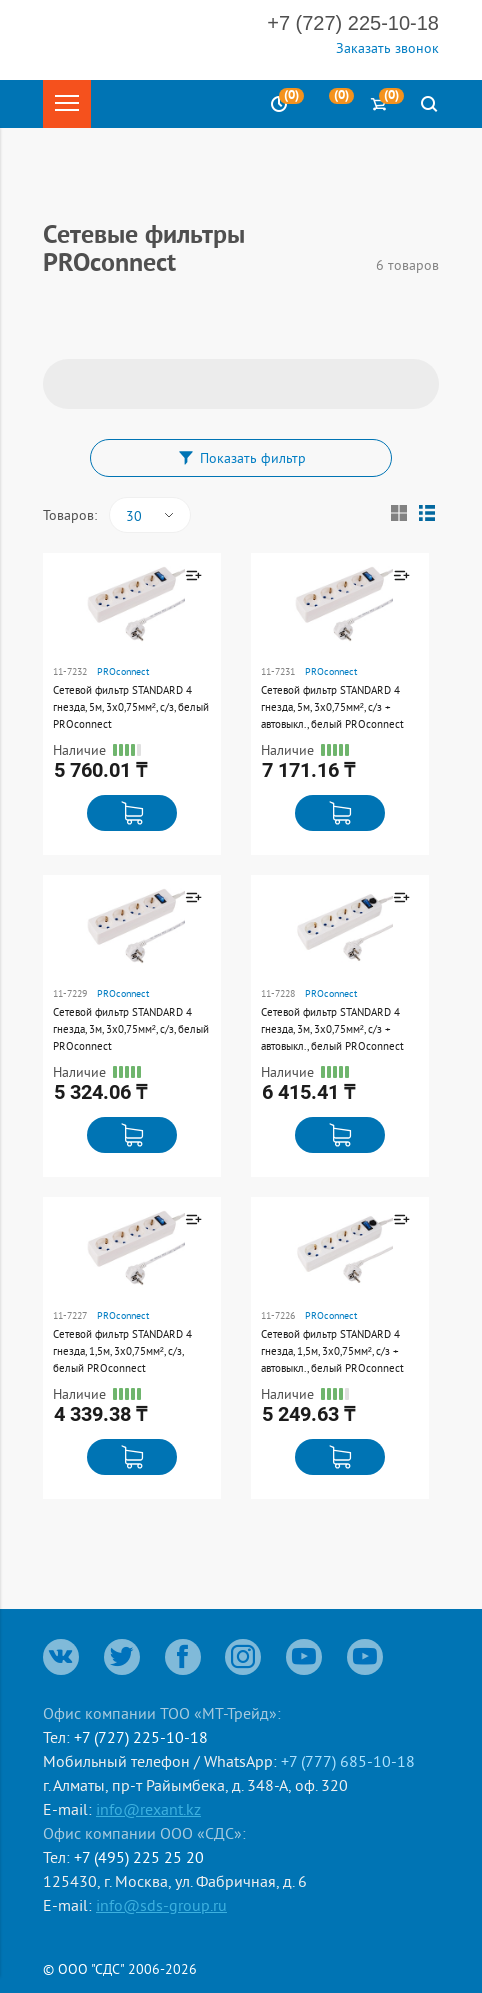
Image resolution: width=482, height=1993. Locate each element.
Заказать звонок (387, 48)
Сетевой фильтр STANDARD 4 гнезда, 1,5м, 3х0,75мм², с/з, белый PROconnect (122, 1351)
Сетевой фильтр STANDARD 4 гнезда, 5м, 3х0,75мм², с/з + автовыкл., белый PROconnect (332, 707)
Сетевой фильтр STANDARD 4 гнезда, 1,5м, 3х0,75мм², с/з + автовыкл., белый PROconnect (332, 1351)
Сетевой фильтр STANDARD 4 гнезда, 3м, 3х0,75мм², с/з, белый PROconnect (131, 1029)
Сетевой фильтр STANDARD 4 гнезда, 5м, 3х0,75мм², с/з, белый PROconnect (131, 707)
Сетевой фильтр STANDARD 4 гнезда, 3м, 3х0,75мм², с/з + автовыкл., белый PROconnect (332, 1029)
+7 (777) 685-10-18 (348, 1761)
